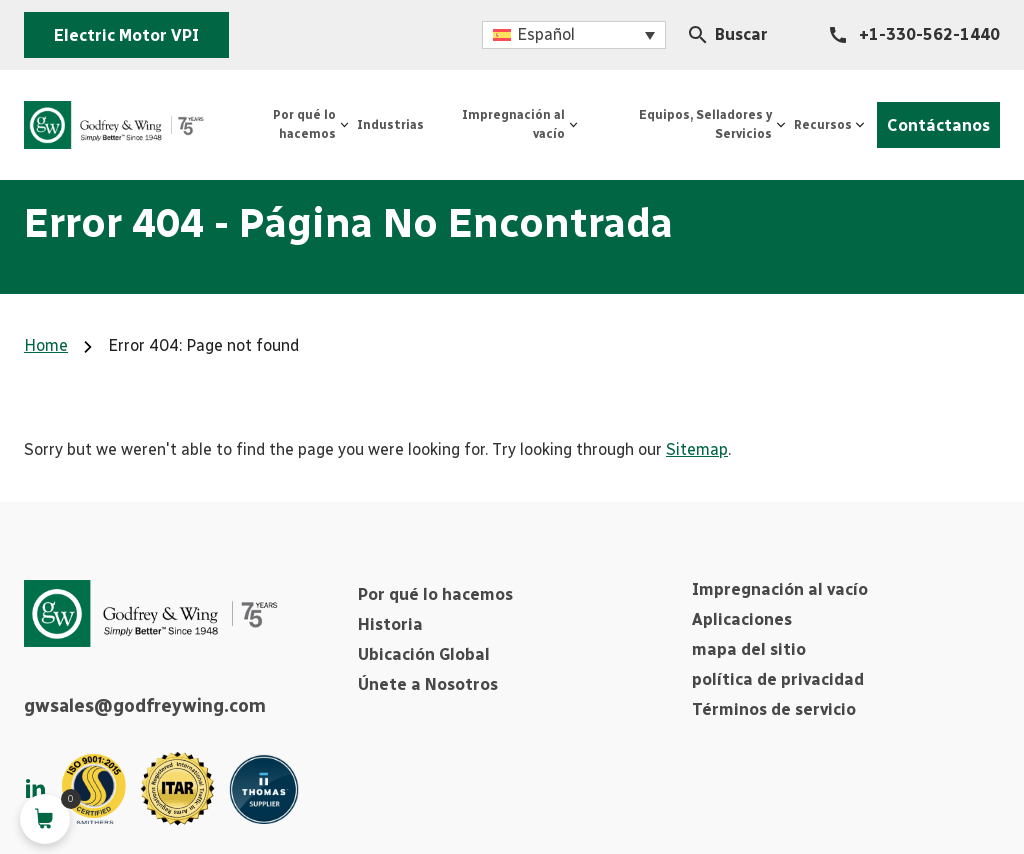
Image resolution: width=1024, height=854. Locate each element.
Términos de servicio (774, 709)
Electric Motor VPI (126, 35)
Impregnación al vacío (780, 589)
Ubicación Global (424, 654)
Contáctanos (938, 125)
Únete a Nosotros (428, 684)
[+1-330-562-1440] (915, 35)
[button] (574, 35)
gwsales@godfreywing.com (145, 706)
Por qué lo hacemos (435, 594)
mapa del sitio (749, 649)
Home (46, 345)
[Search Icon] (698, 35)
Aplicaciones (742, 619)
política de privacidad (778, 679)
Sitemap (697, 449)
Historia (390, 624)
